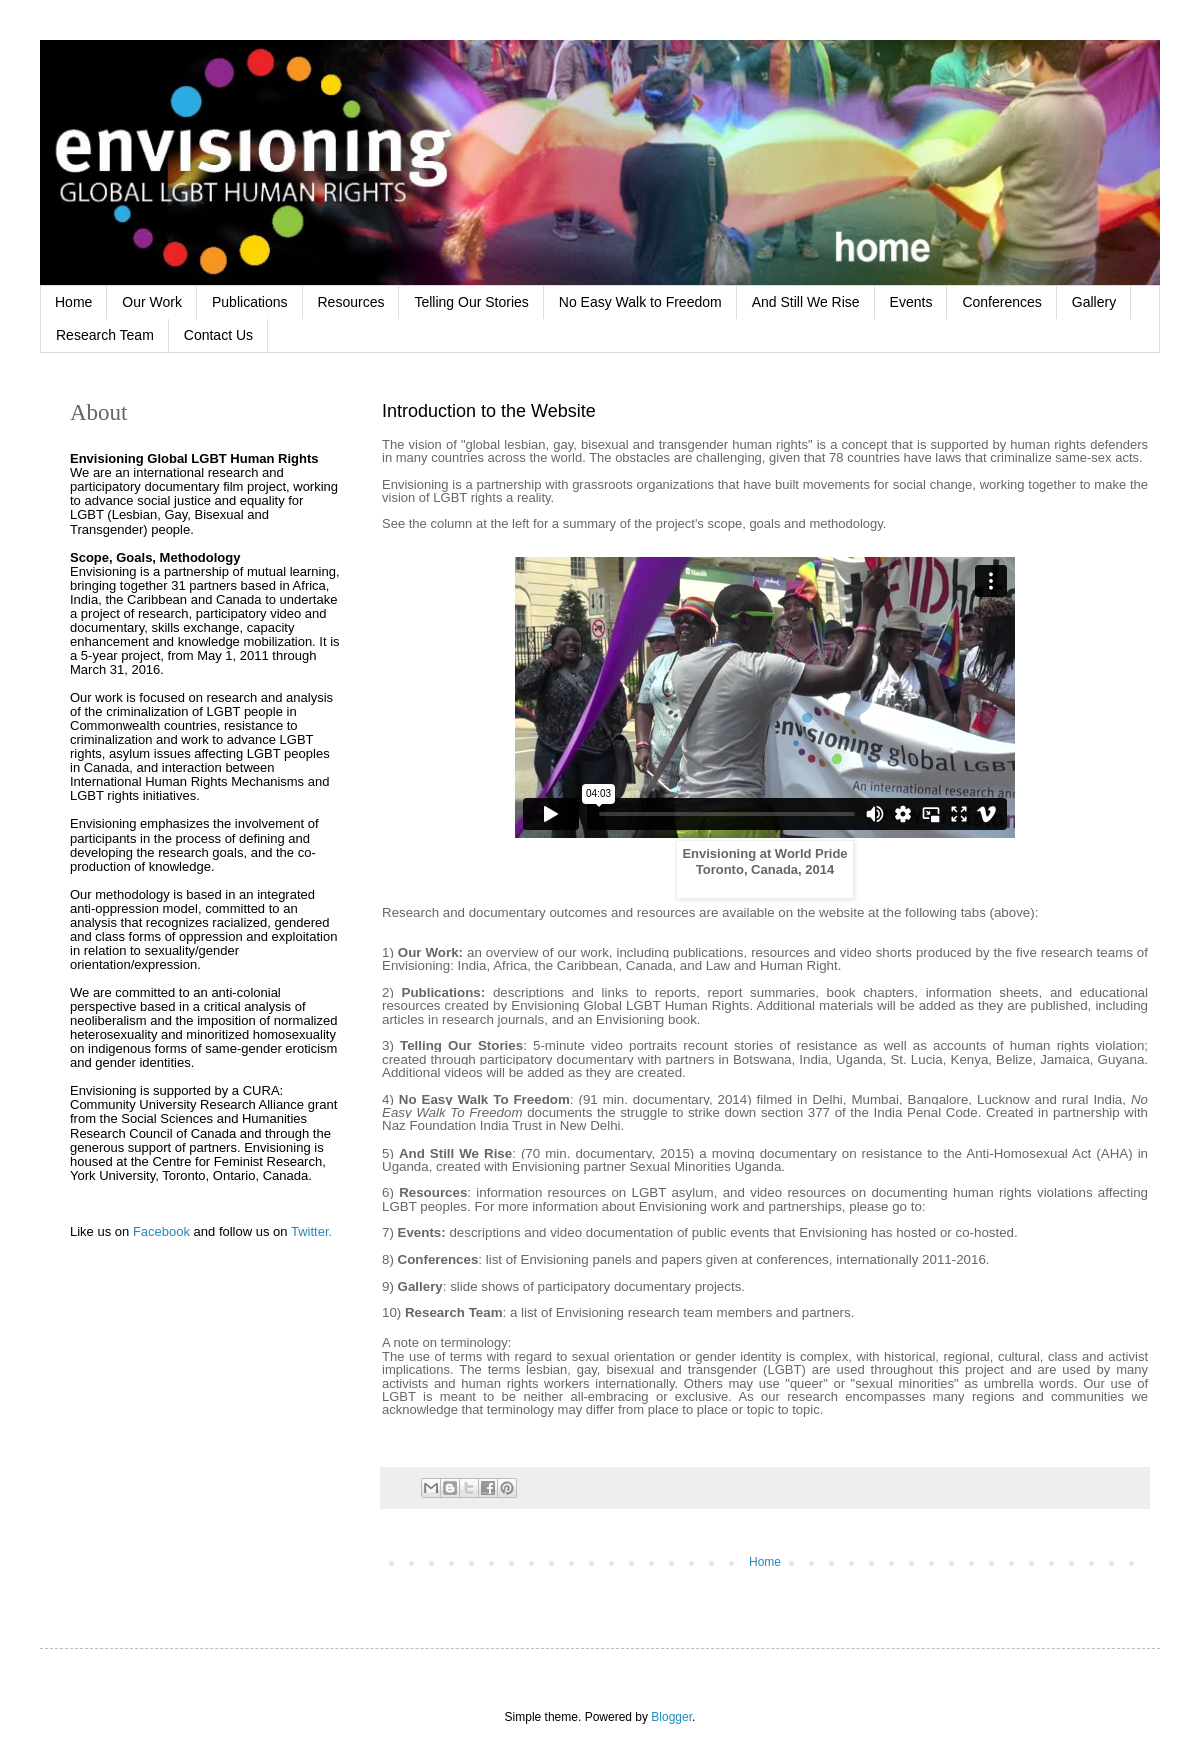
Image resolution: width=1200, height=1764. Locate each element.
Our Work (152, 302)
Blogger (671, 1717)
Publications (250, 302)
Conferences (1001, 302)
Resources (351, 302)
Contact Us (218, 335)
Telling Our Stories (471, 302)
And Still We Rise (806, 302)
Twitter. (311, 1231)
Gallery (1094, 302)
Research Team (105, 335)
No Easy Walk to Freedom (640, 302)
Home (73, 302)
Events (911, 302)
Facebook (161, 1231)
